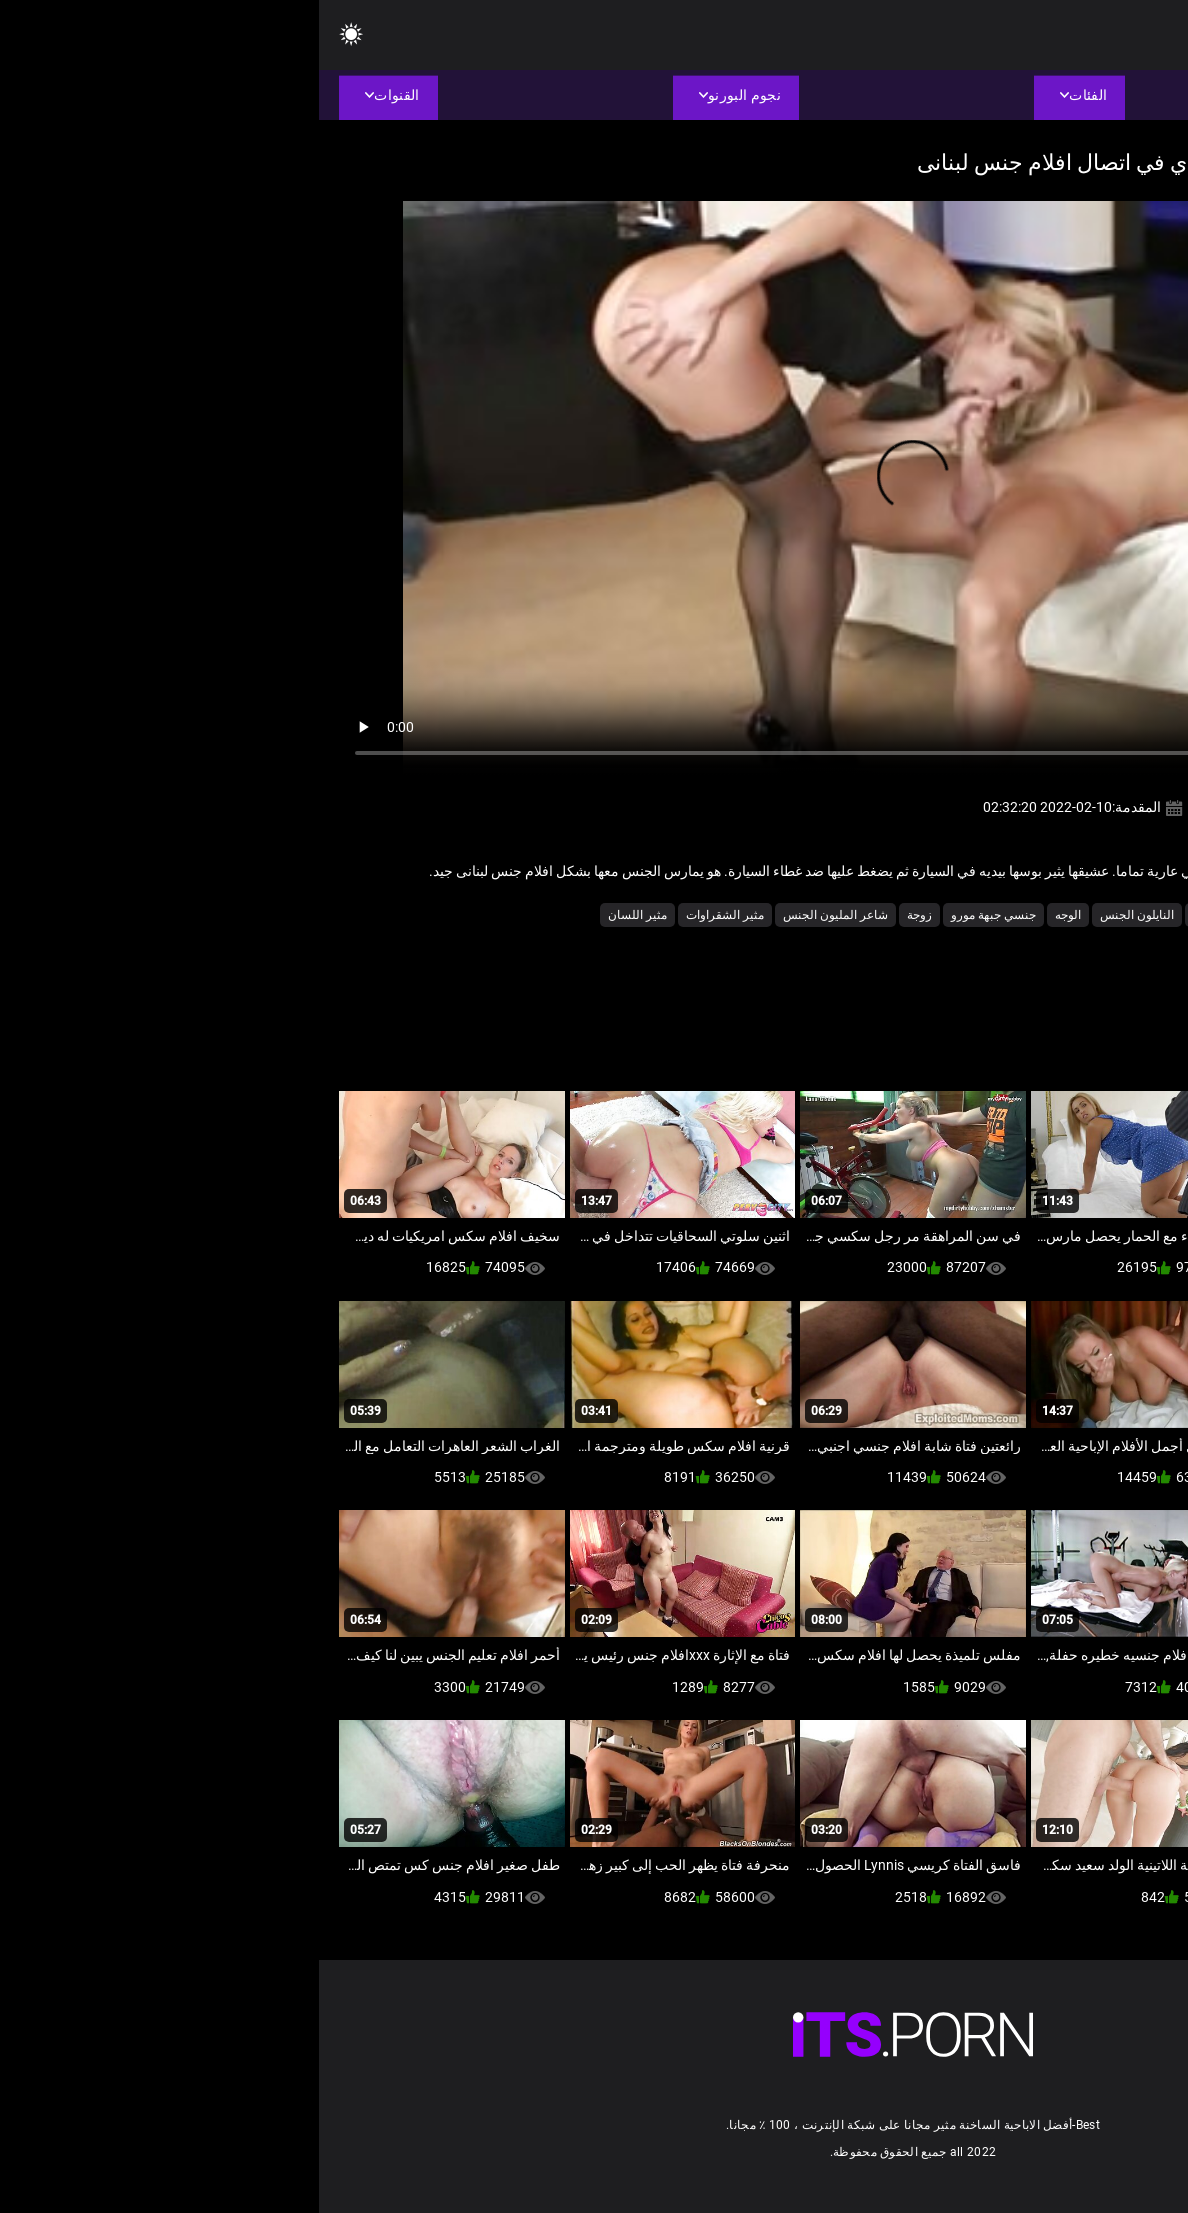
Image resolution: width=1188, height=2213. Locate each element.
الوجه (749, 915)
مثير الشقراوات (406, 915)
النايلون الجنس (818, 915)
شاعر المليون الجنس (516, 915)
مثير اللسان (318, 915)
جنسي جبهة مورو (674, 915)
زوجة (600, 915)
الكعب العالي (907, 915)
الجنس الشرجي (998, 915)
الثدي (1070, 915)
